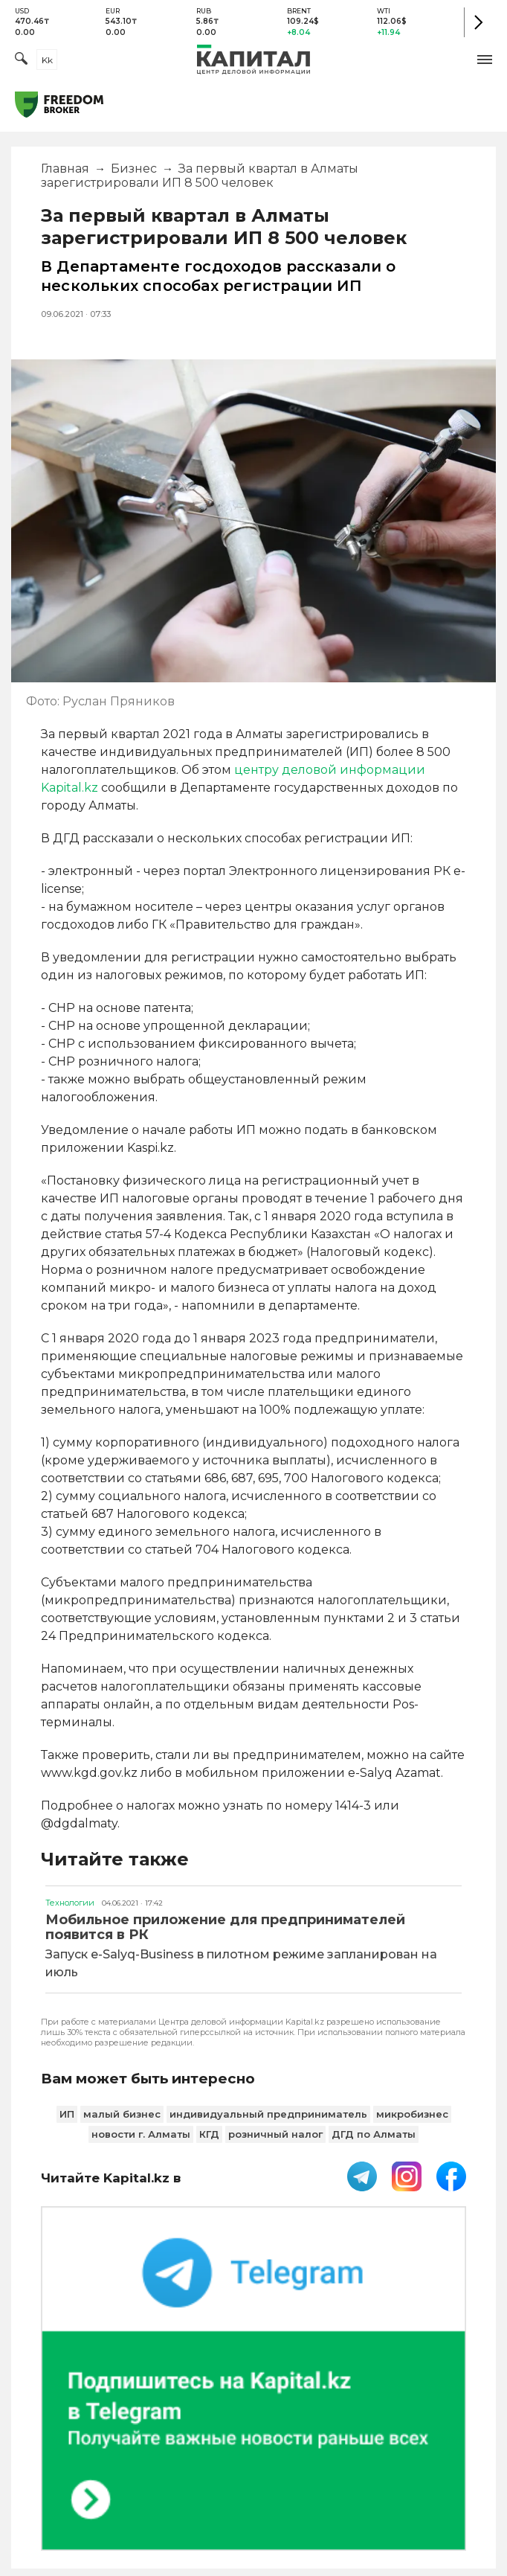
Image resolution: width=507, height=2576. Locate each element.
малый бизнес (122, 2114)
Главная (65, 168)
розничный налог (275, 2134)
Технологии (69, 1902)
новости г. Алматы (140, 2134)
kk (47, 59)
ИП (66, 2114)
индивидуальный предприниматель (268, 2114)
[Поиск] (21, 60)
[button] (484, 59)
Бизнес (134, 168)
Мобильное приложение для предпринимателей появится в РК (225, 1927)
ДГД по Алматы (374, 2134)
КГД (209, 2134)
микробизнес (412, 2114)
